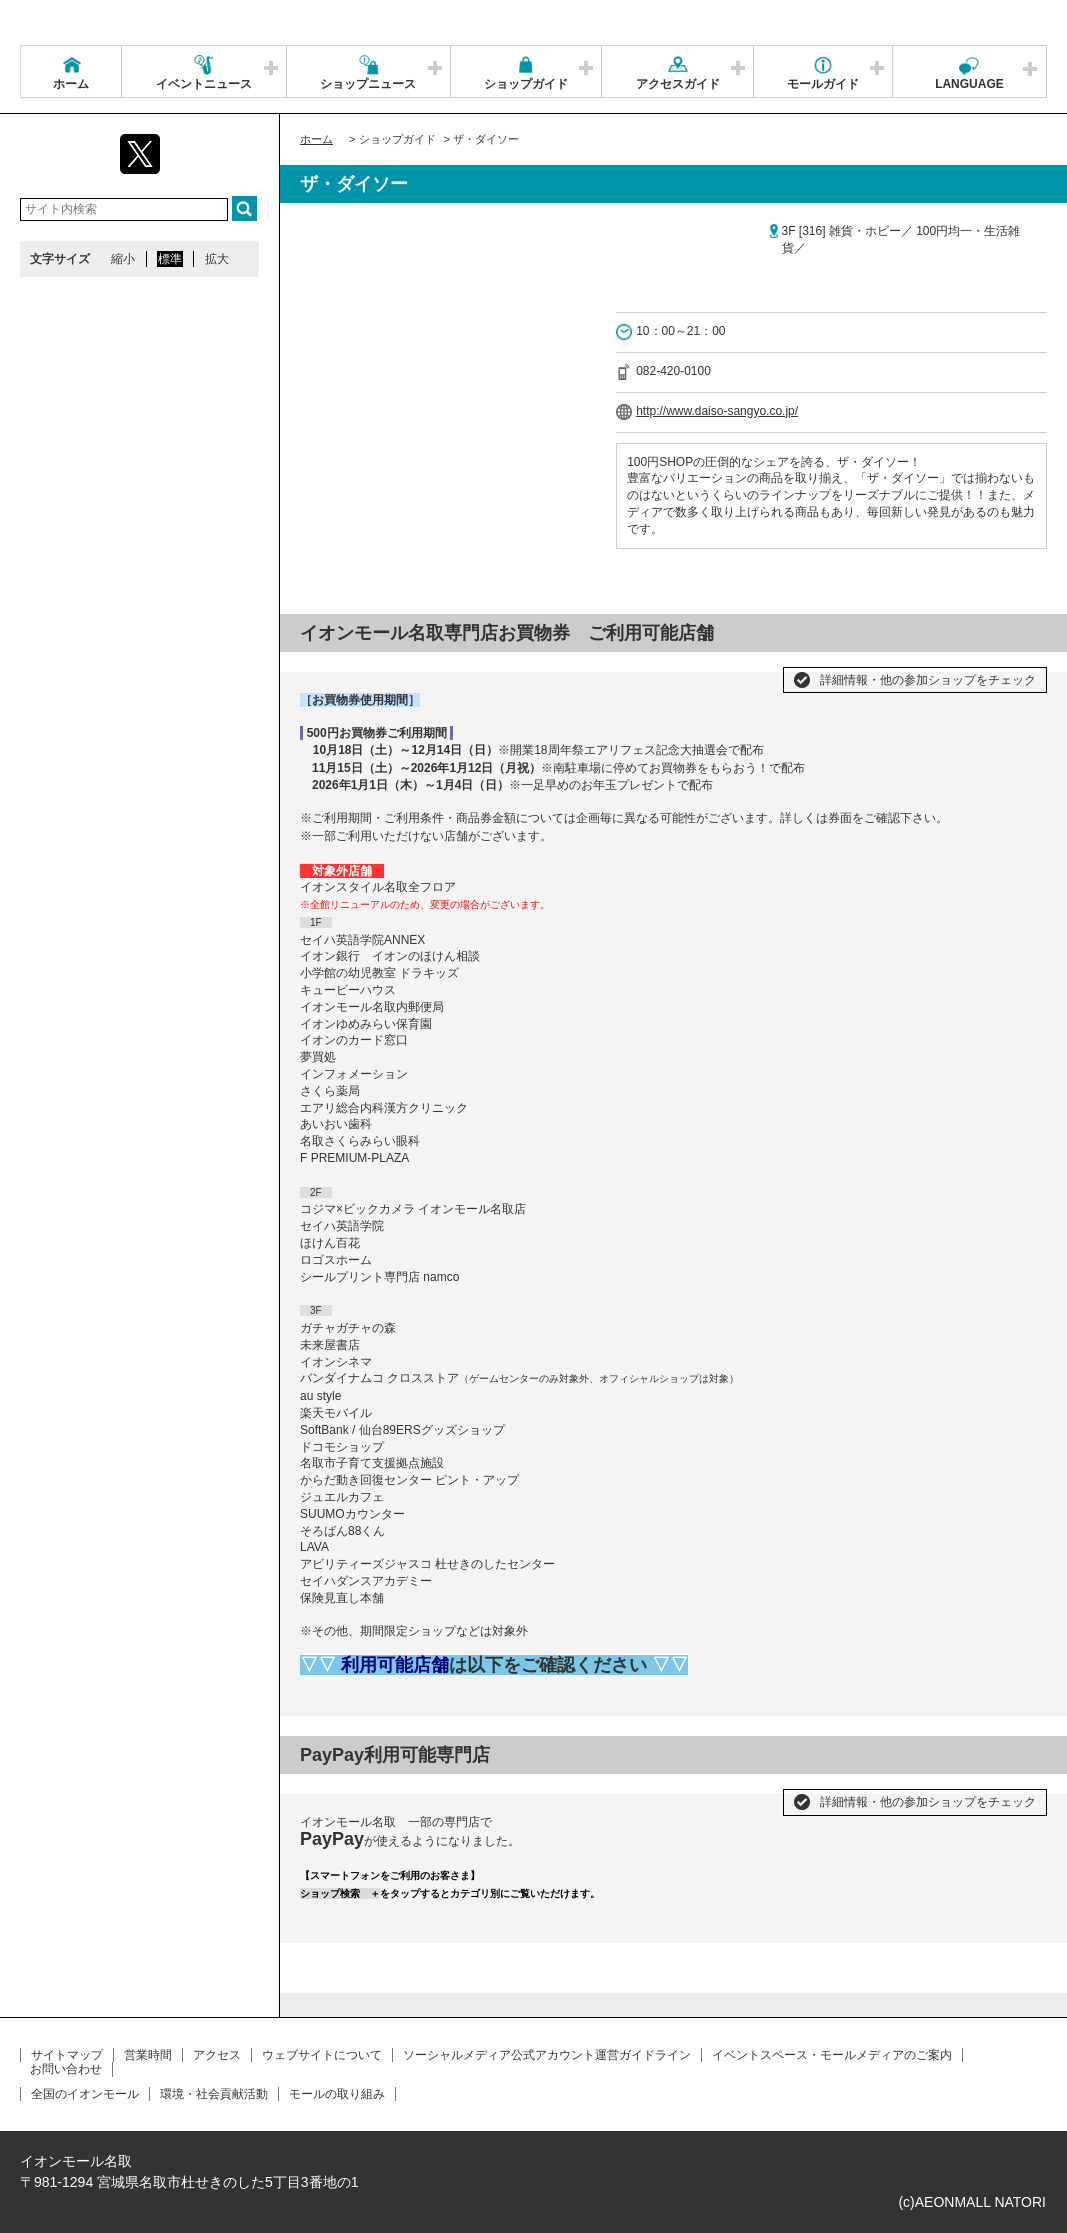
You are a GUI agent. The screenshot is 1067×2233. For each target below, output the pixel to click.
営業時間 (148, 2055)
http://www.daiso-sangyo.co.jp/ (717, 411)
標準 (170, 259)
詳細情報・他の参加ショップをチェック (928, 680)
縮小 (123, 259)
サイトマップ (67, 2055)
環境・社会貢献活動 (214, 2094)
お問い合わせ (66, 2069)
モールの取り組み (337, 2094)
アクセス (217, 2055)
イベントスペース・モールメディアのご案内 (832, 2055)
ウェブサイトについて (322, 2055)
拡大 (217, 259)
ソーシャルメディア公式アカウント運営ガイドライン (547, 2055)
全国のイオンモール (85, 2094)
